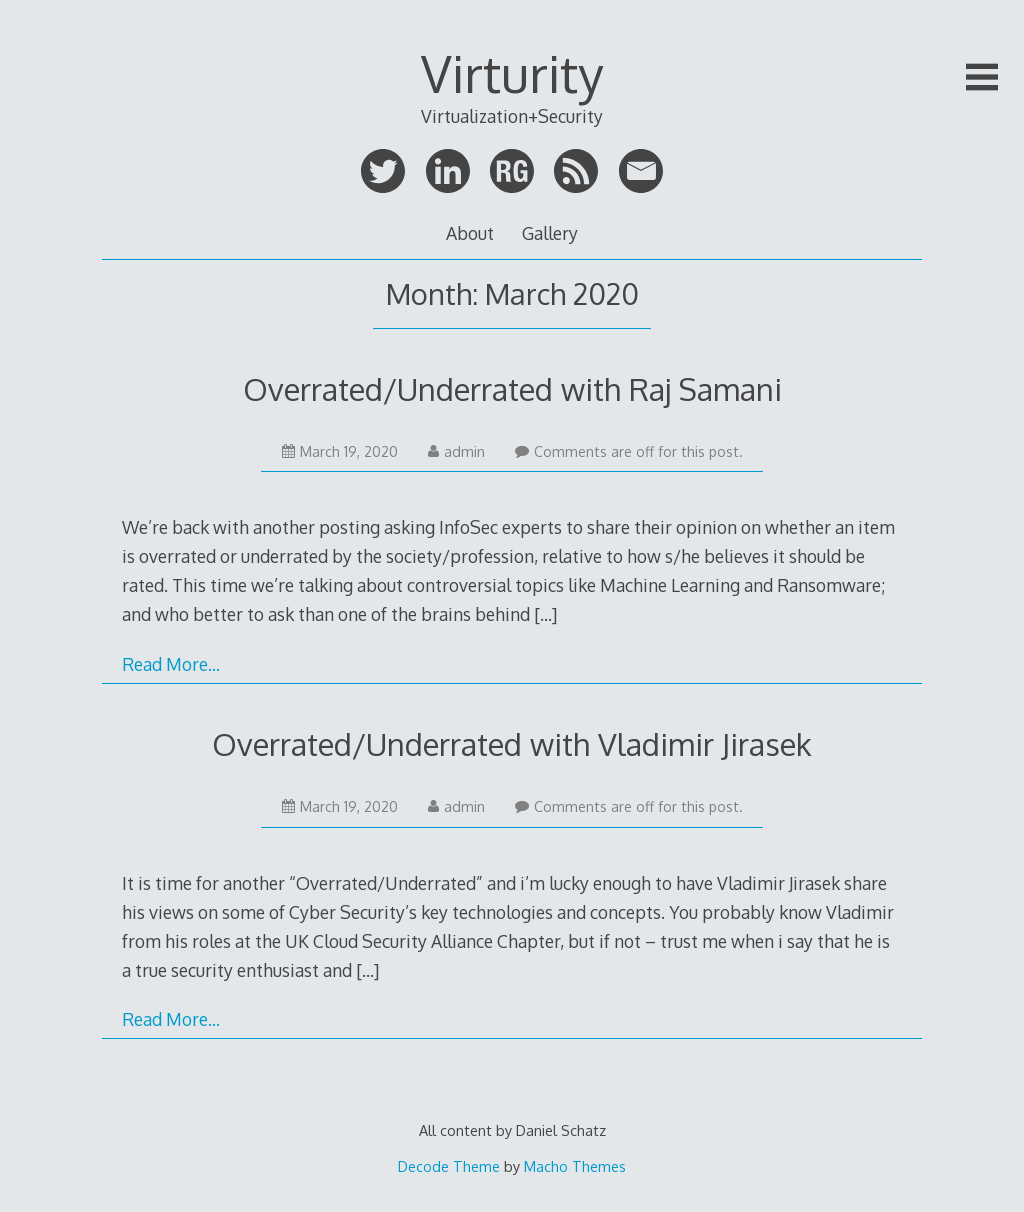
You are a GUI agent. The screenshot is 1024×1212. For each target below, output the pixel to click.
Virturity (512, 73)
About (470, 233)
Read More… (171, 664)
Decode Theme (449, 1166)
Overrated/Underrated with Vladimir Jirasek (512, 743)
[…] (545, 614)
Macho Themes (575, 1166)
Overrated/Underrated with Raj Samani (512, 388)
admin (456, 451)
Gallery (550, 233)
